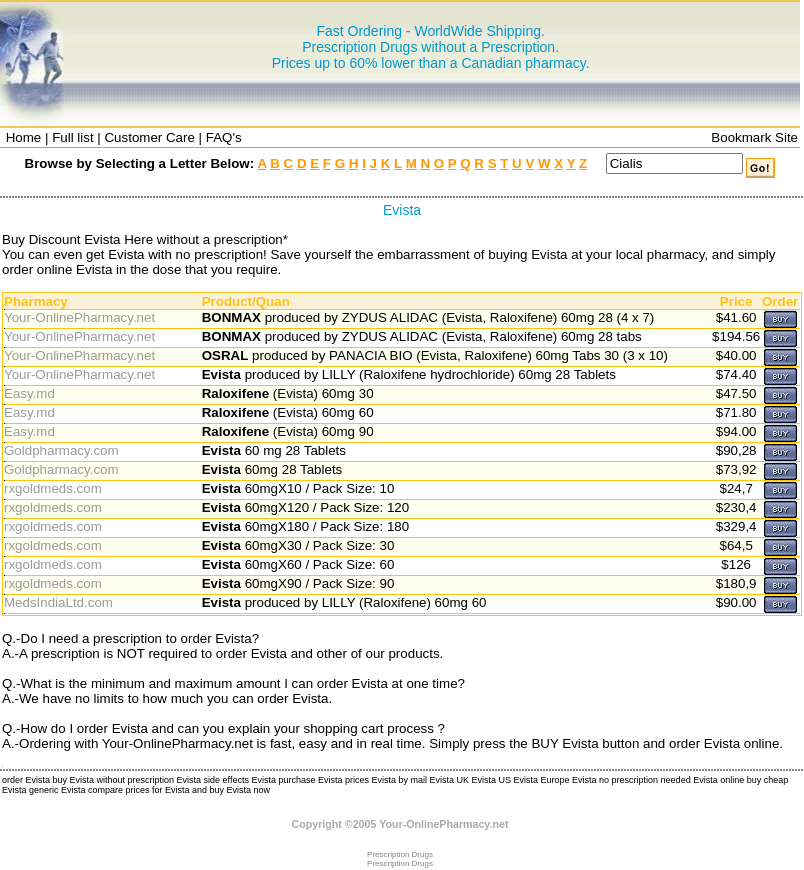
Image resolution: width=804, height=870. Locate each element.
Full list (72, 137)
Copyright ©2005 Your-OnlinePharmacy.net (400, 824)
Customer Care (149, 137)
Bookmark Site (754, 137)
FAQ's (224, 137)
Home (24, 137)
